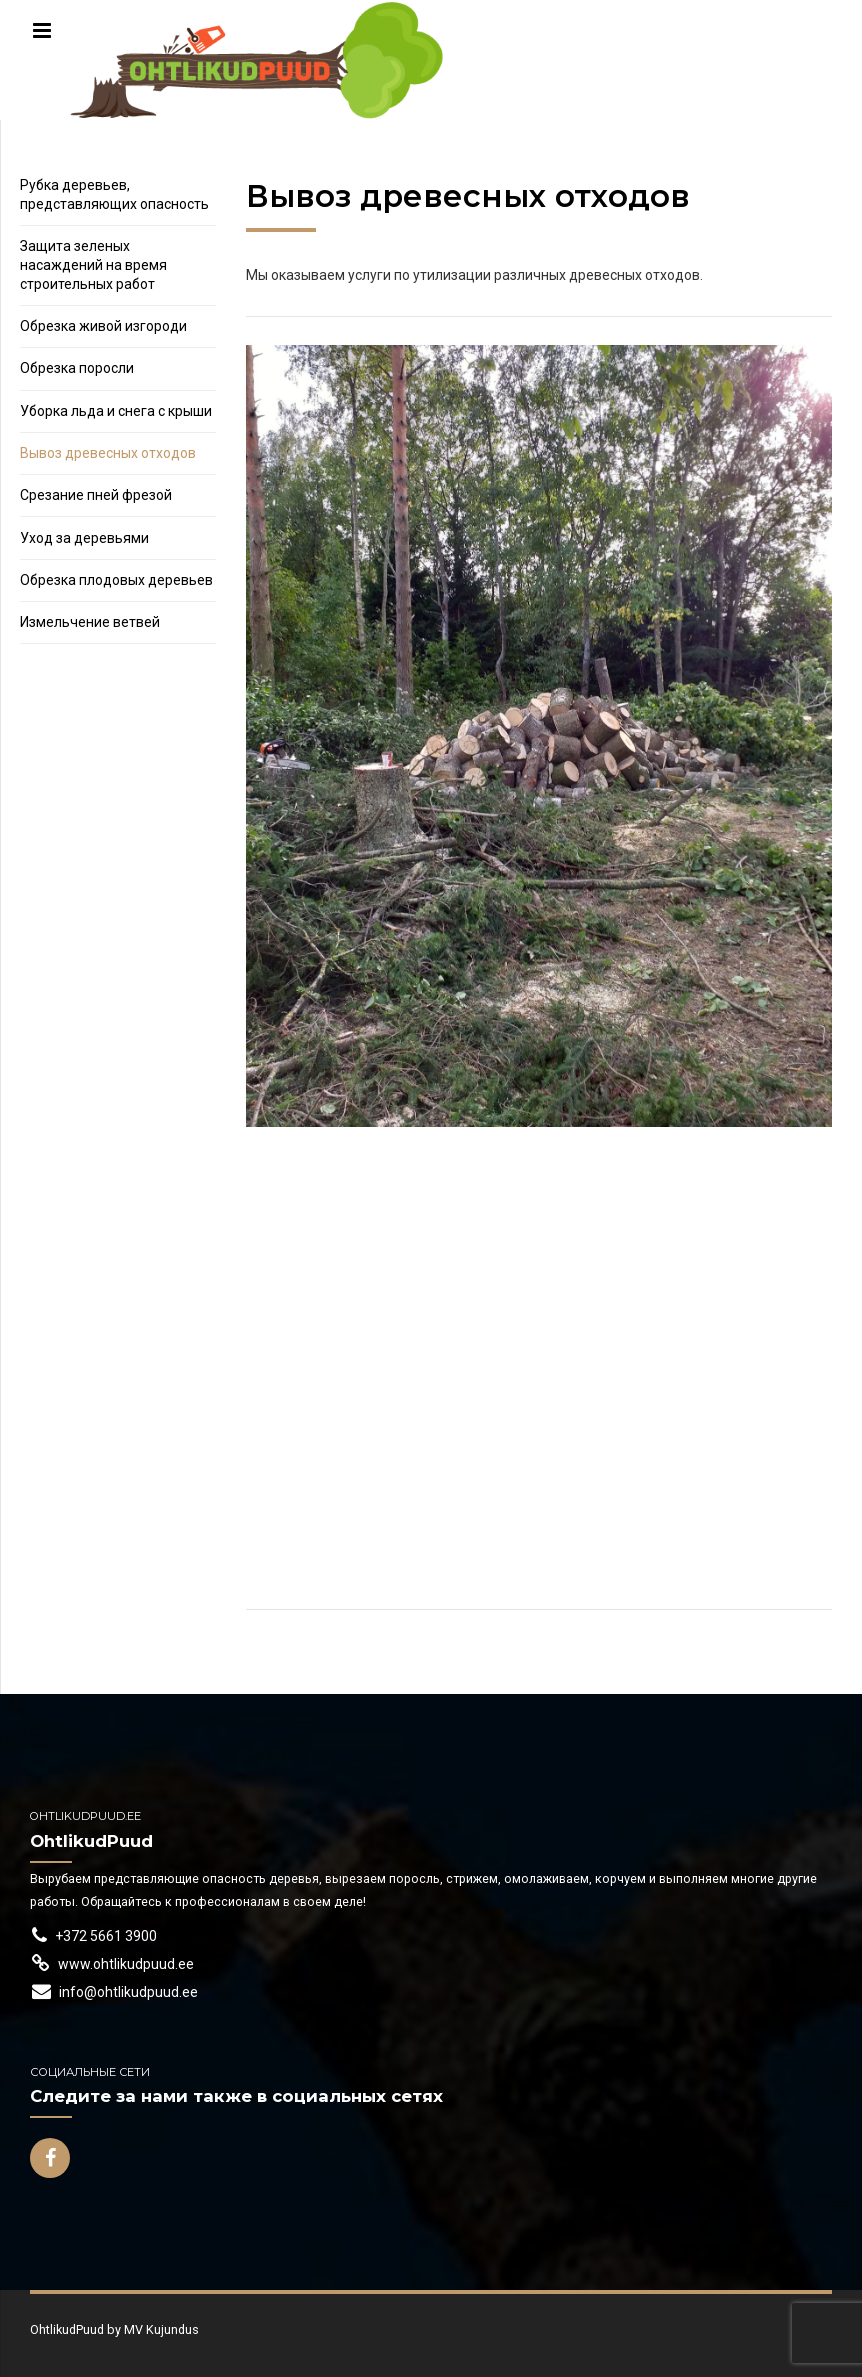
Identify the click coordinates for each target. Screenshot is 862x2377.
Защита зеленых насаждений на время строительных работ (93, 265)
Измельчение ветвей (90, 622)
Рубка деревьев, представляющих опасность (114, 194)
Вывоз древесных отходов (108, 453)
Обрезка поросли (77, 368)
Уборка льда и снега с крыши (116, 411)
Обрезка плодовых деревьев (116, 580)
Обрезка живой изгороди (103, 326)
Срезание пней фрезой (96, 495)
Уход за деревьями (84, 538)
